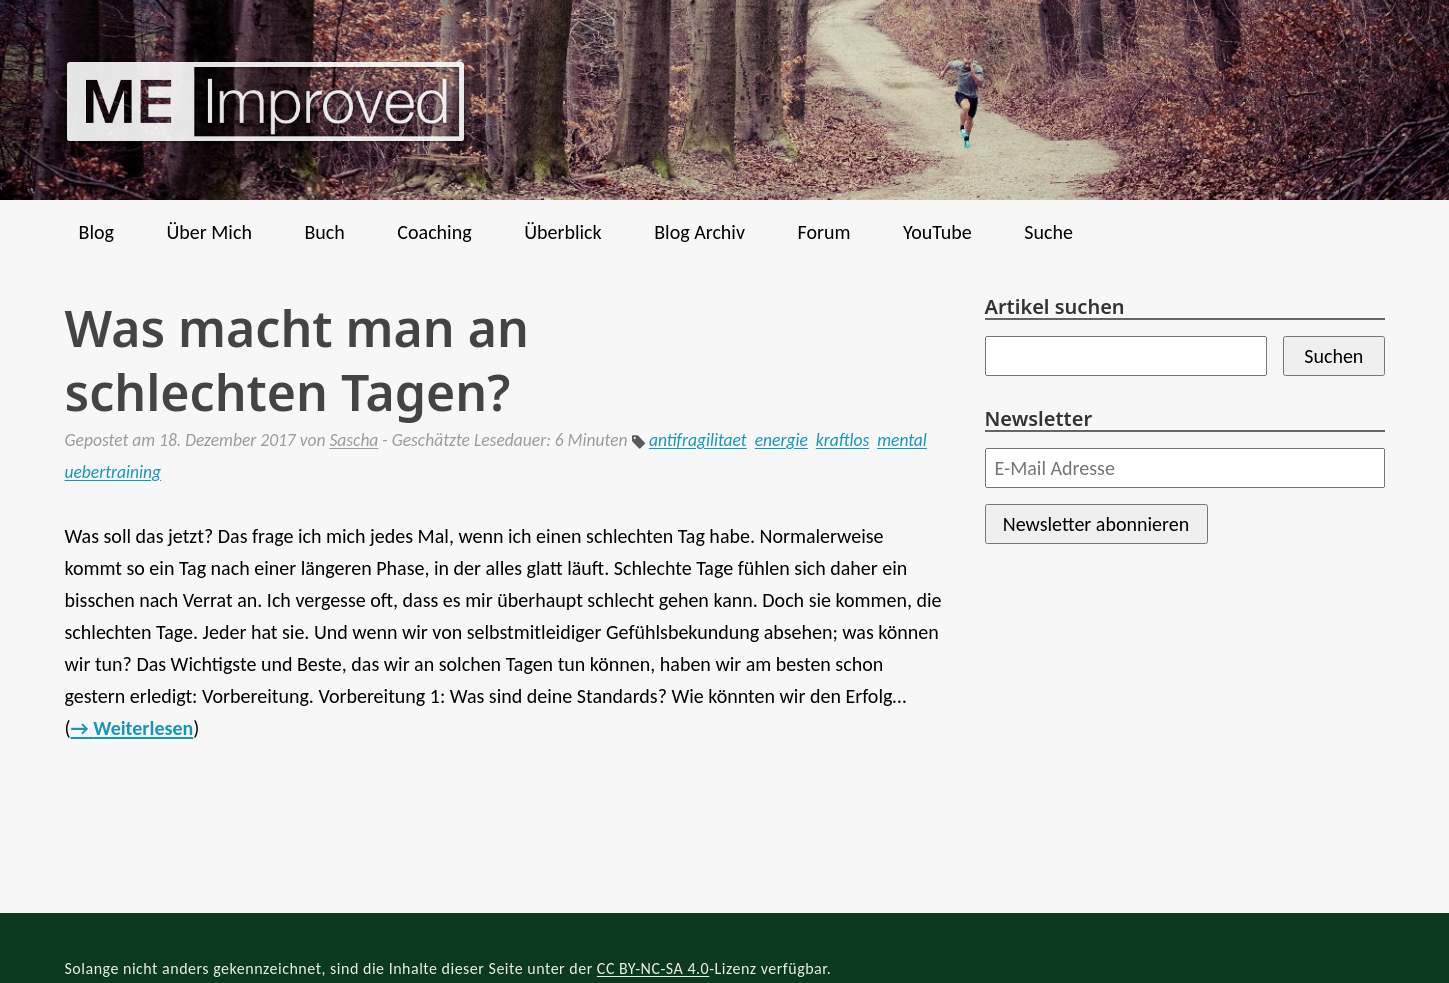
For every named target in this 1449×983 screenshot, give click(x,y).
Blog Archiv (699, 232)
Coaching (434, 232)
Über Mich (208, 232)
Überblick (563, 232)
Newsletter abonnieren (1096, 524)
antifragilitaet (698, 440)
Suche (1048, 232)
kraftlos (842, 440)
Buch (324, 232)
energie (781, 440)
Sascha (353, 440)
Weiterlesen (143, 728)
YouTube (937, 232)
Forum (824, 232)
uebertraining (113, 472)
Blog (96, 232)
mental (902, 440)
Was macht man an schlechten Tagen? (297, 360)
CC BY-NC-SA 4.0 (653, 968)
